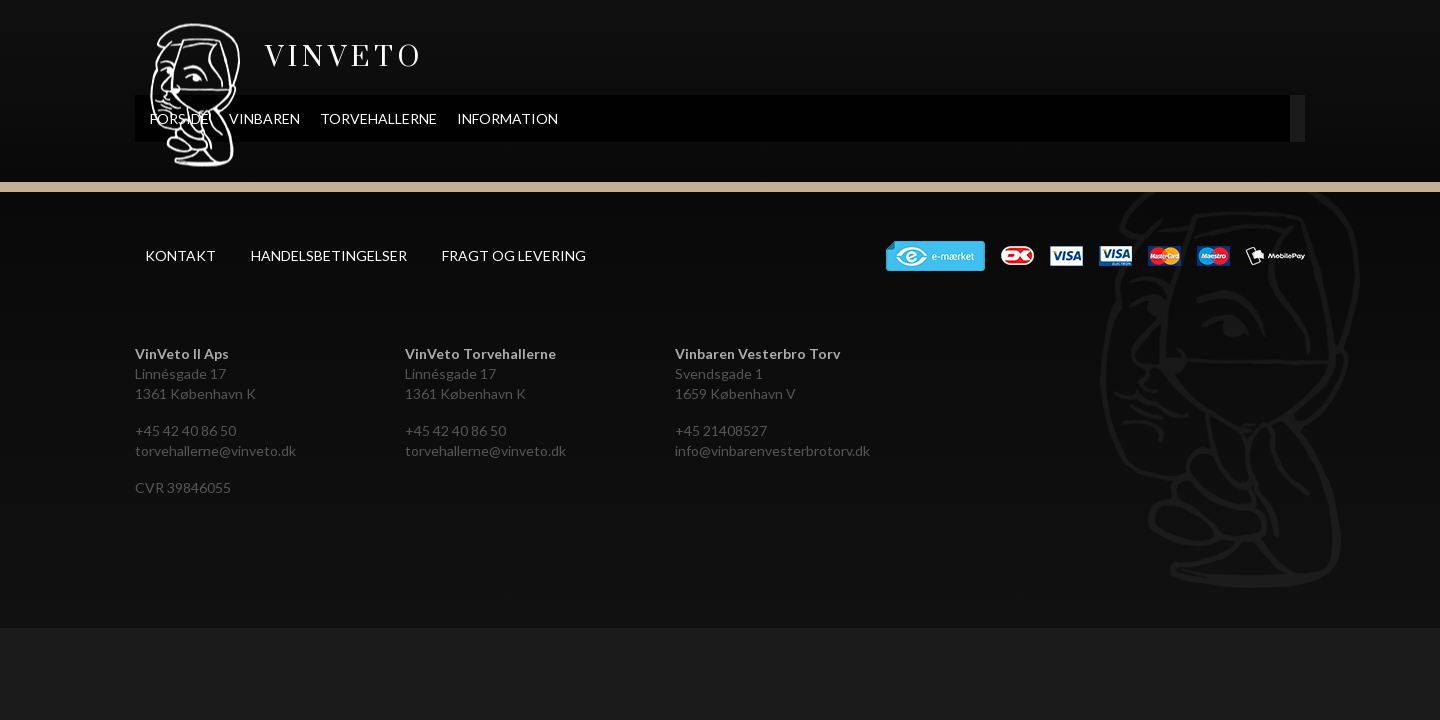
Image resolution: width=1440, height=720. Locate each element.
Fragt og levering (514, 255)
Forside (304, 118)
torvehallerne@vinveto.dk (215, 450)
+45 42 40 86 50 (185, 430)
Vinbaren (389, 118)
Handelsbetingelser (329, 255)
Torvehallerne (503, 118)
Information (632, 118)
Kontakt (180, 255)
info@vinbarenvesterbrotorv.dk (772, 450)
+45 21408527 (721, 430)
